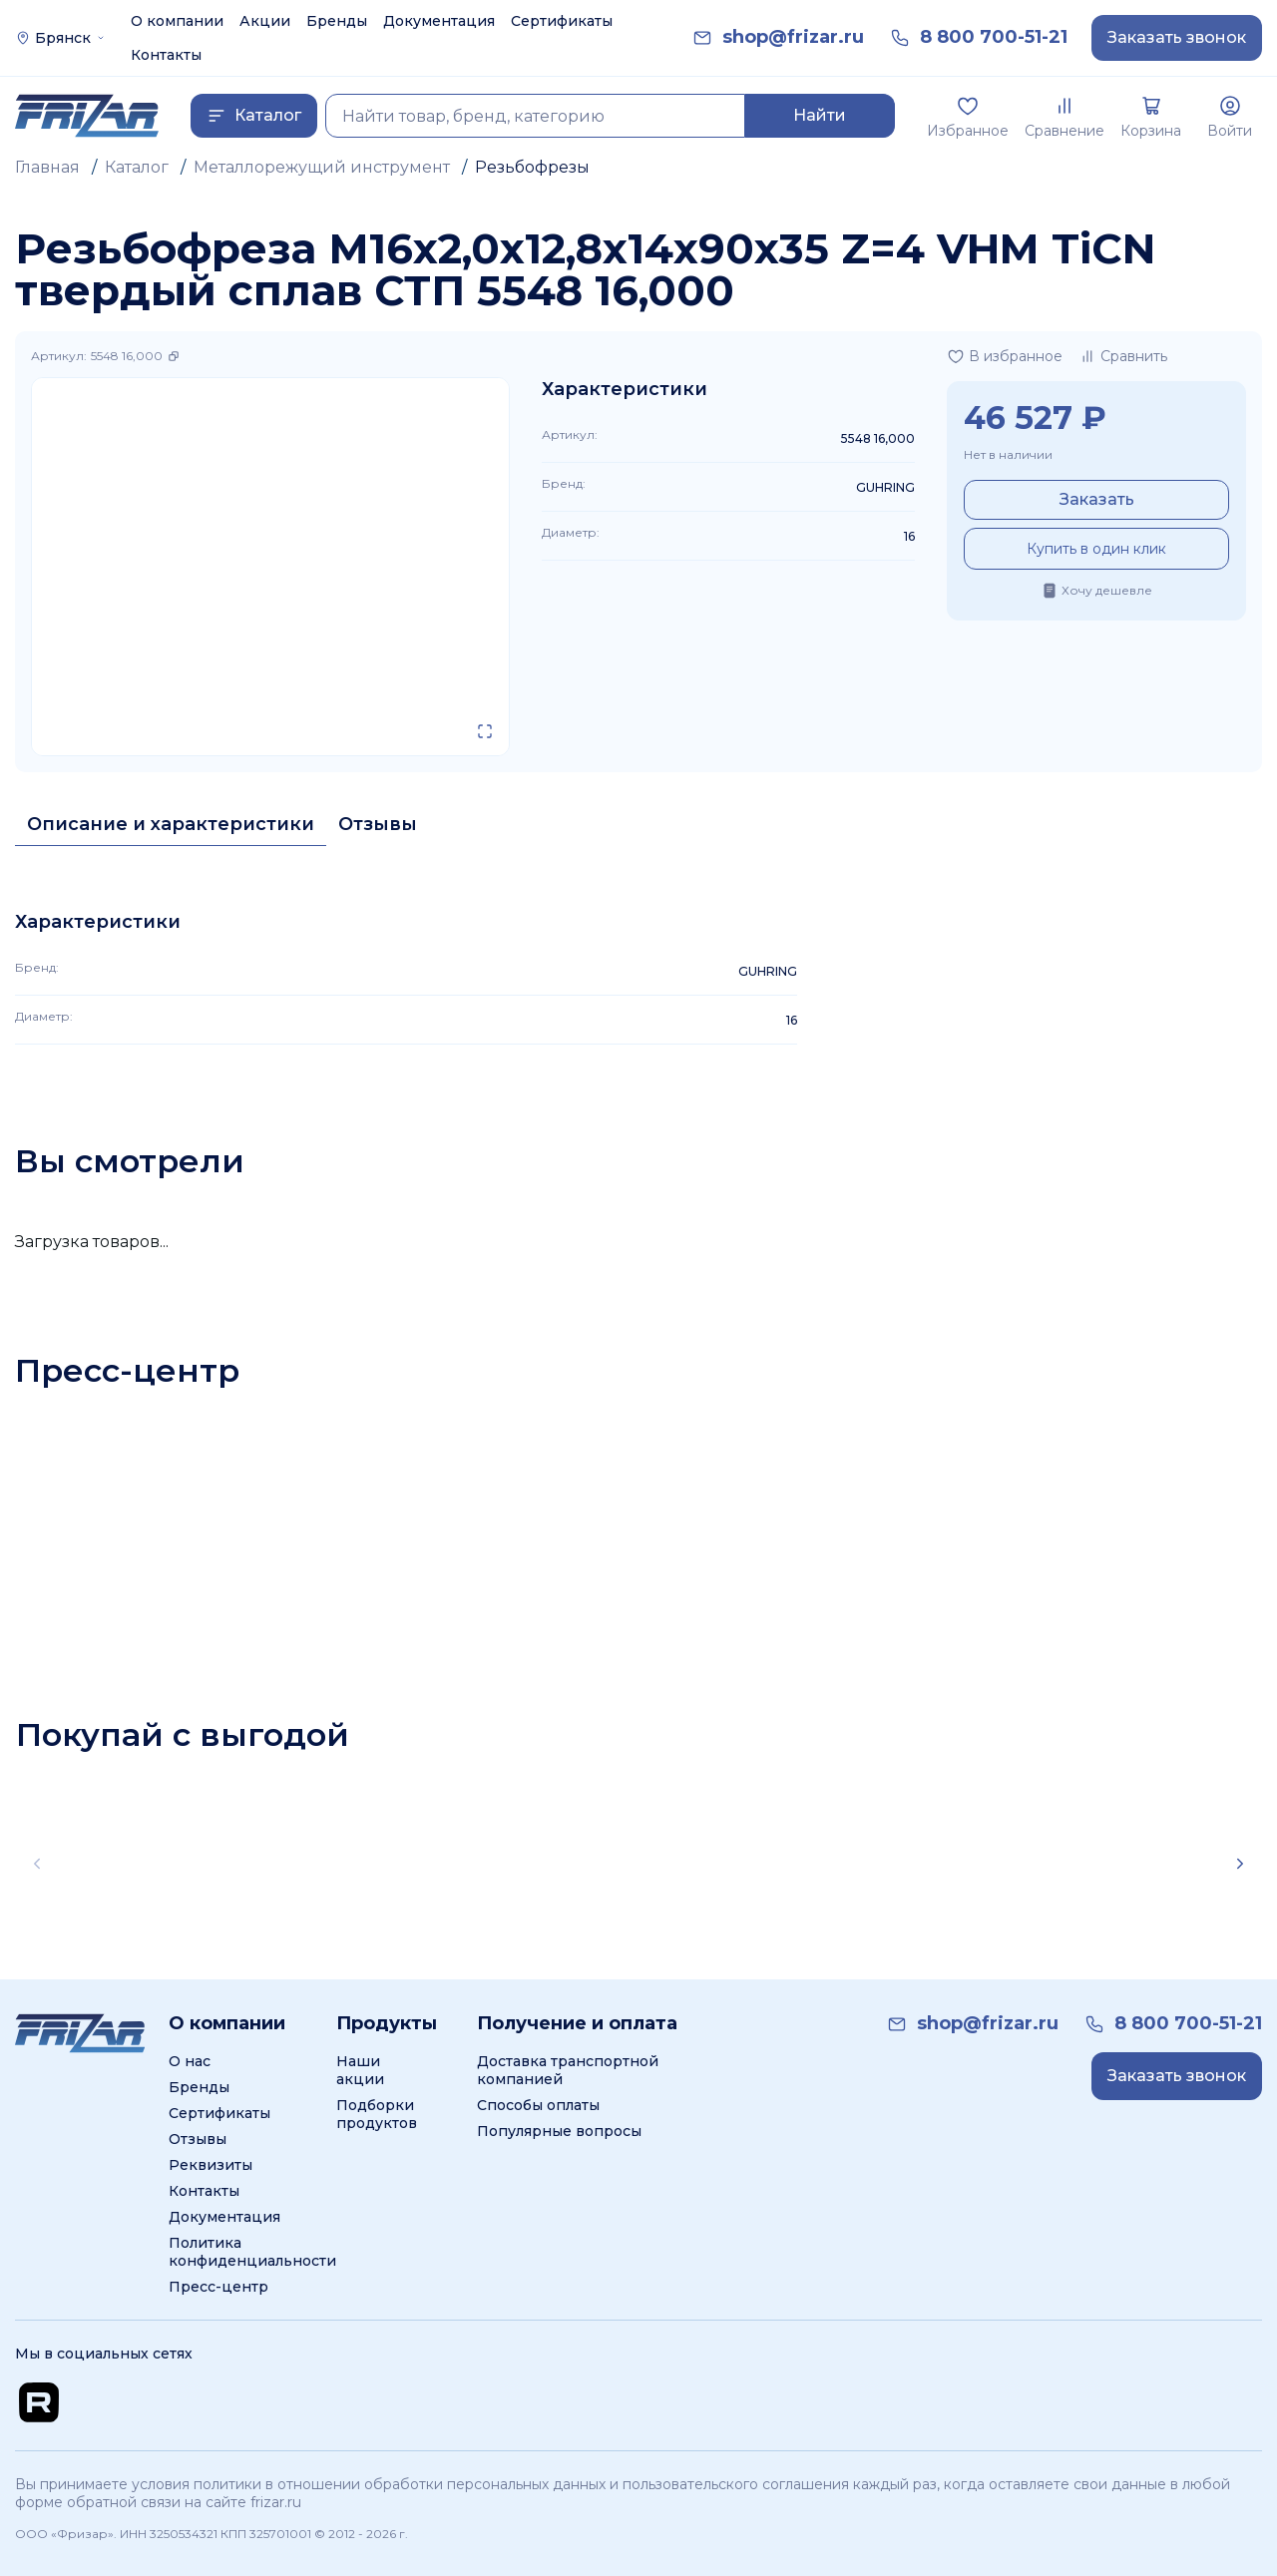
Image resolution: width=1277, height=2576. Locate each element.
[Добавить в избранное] (1005, 356)
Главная (47, 167)
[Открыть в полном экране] (485, 731)
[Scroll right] (1240, 1864)
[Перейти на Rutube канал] (39, 2402)
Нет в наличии (1008, 454)
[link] (793, 37)
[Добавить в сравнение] (1122, 356)
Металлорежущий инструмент (322, 167)
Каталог (137, 167)
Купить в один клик (1096, 549)
